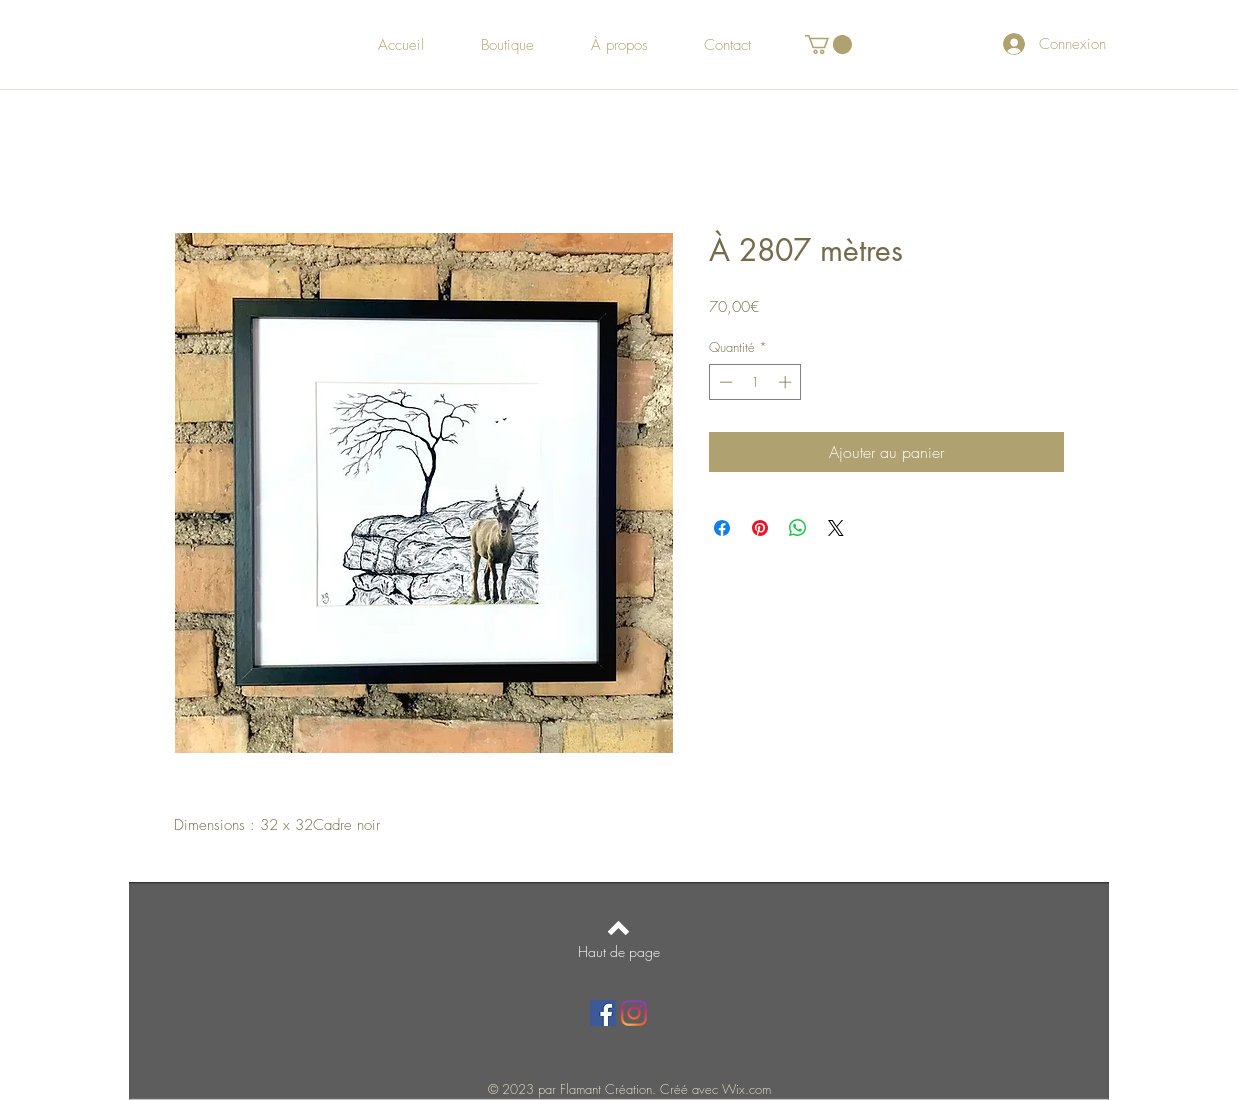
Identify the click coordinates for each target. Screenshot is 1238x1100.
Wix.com (746, 1089)
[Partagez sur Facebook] (722, 528)
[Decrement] (724, 382)
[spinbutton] (755, 382)
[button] (828, 44)
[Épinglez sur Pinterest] (760, 528)
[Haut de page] (618, 952)
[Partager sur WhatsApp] (798, 528)
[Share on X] (836, 528)
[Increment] (787, 382)
